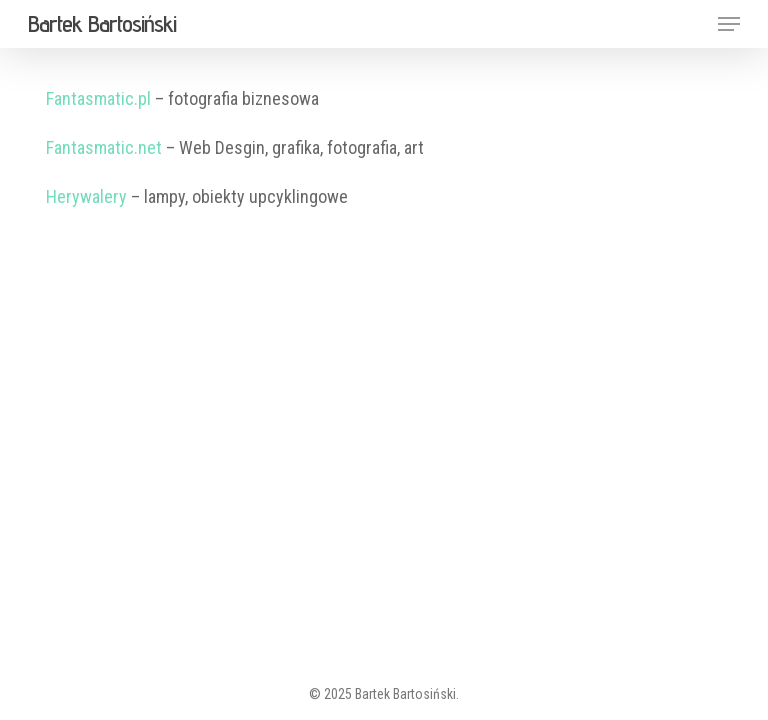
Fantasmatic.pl (98, 98)
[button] (729, 24)
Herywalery (86, 196)
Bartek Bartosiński (102, 24)
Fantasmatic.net (104, 147)
